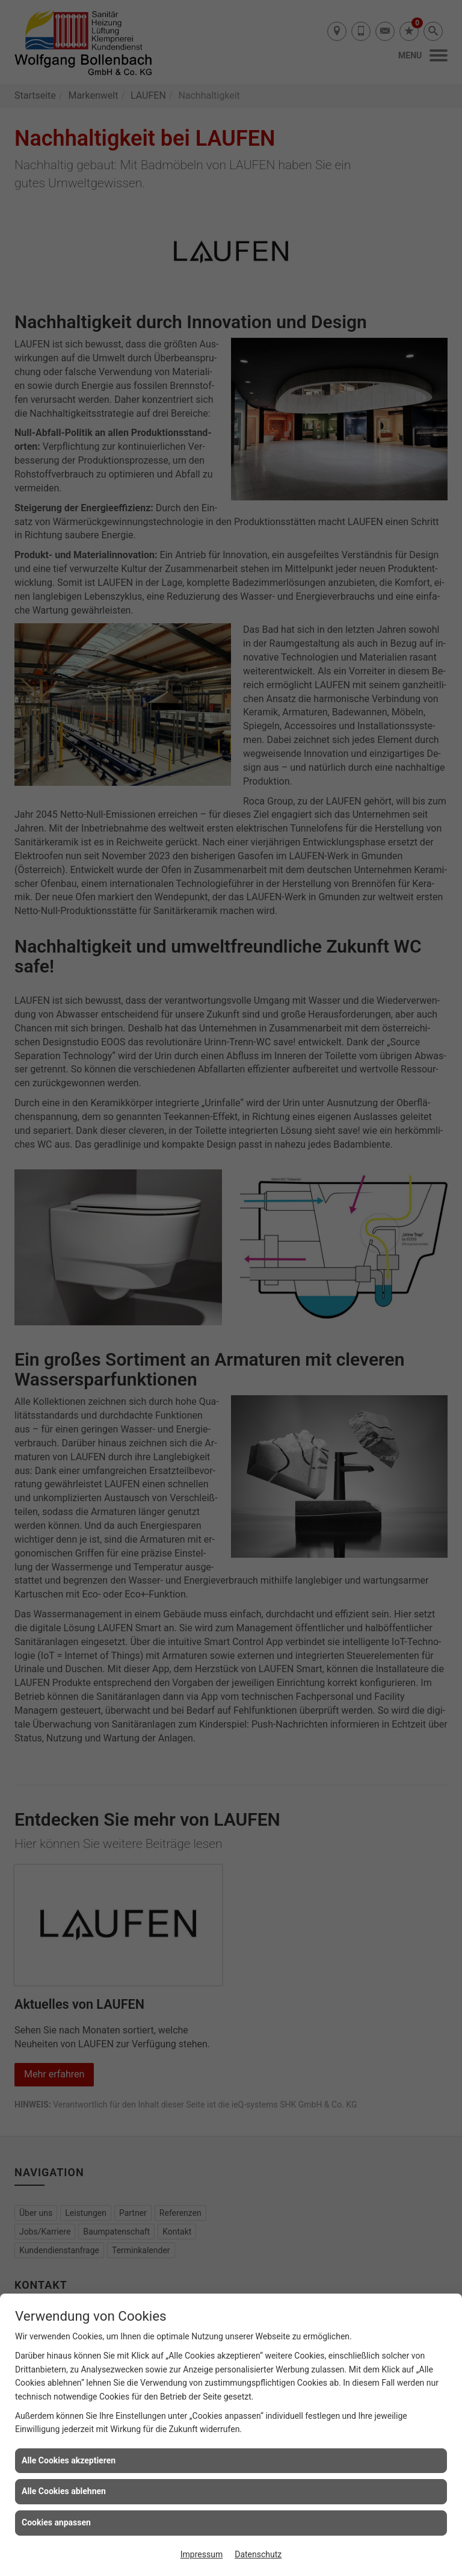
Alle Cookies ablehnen (64, 2491)
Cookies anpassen (56, 2522)
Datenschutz (258, 2554)
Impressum (201, 2554)
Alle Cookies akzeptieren (69, 2460)
